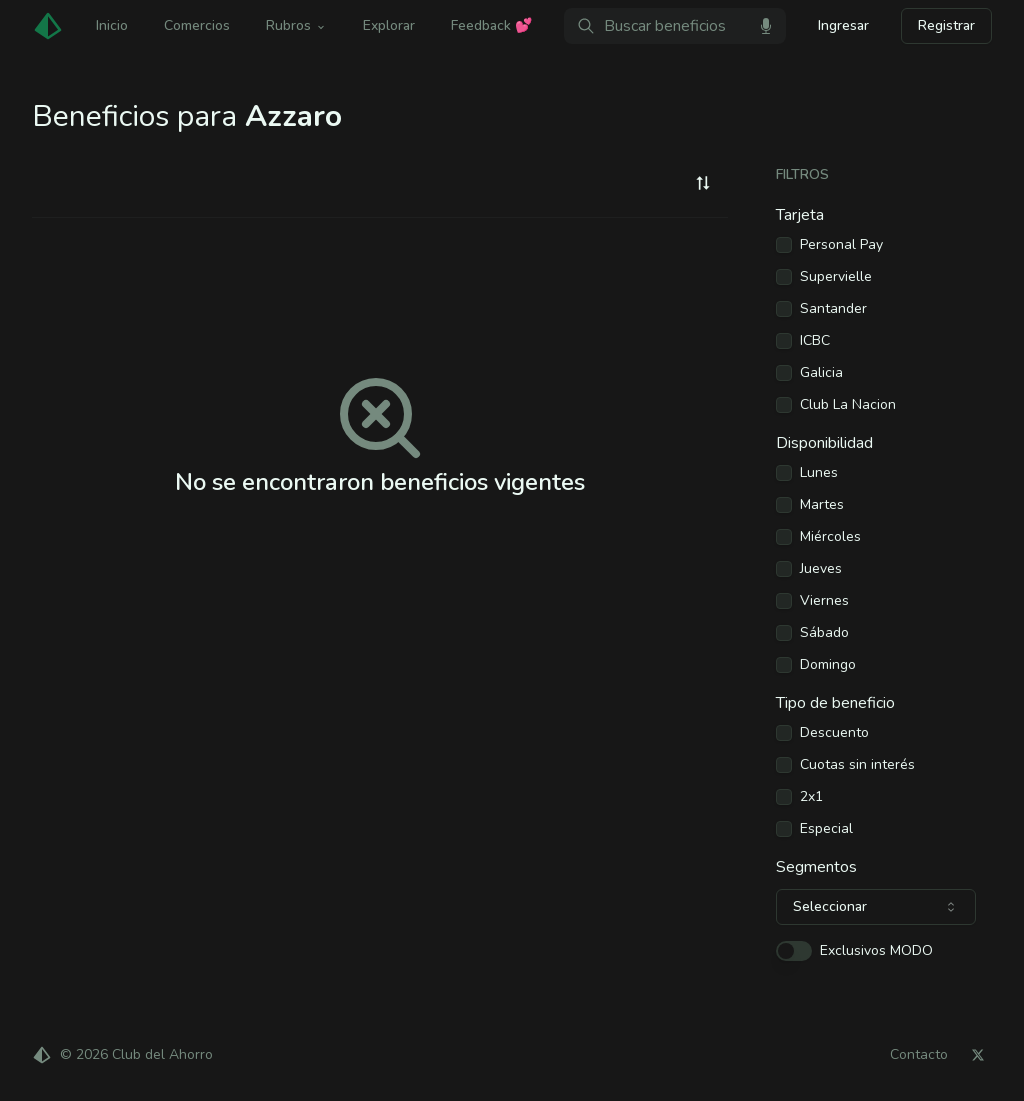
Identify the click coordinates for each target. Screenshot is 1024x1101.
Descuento (834, 733)
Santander (833, 309)
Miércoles (830, 537)
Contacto (919, 1055)
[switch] (794, 951)
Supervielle (836, 277)
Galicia (821, 373)
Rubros (296, 25)
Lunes (819, 473)
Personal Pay (841, 245)
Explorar (389, 25)
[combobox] (703, 183)
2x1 (811, 797)
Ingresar (843, 25)
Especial (826, 829)
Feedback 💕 (491, 25)
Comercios (197, 25)
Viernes (824, 601)
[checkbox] (784, 245)
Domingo (828, 665)
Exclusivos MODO (876, 951)
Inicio (112, 25)
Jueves (821, 569)
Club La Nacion (848, 405)
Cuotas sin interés (857, 765)
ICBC (815, 341)
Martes (822, 505)
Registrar (946, 25)
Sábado (824, 633)
